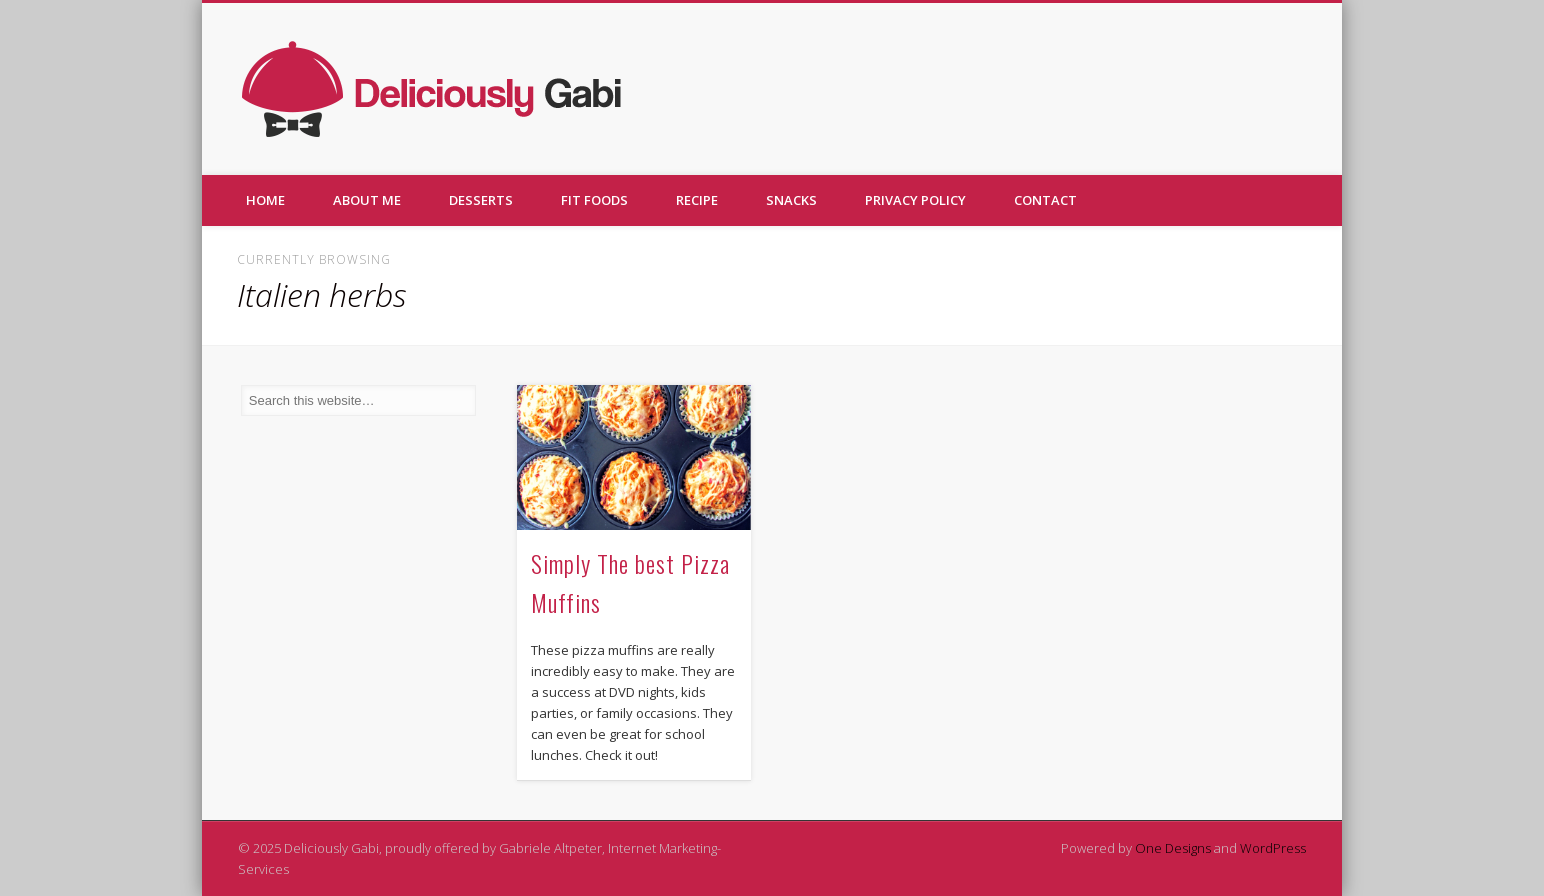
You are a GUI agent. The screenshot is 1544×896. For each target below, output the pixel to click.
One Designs (1173, 848)
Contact (1045, 200)
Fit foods (594, 200)
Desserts (481, 200)
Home (265, 200)
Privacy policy (915, 200)
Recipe (697, 200)
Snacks (791, 200)
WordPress (1273, 848)
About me (367, 200)
